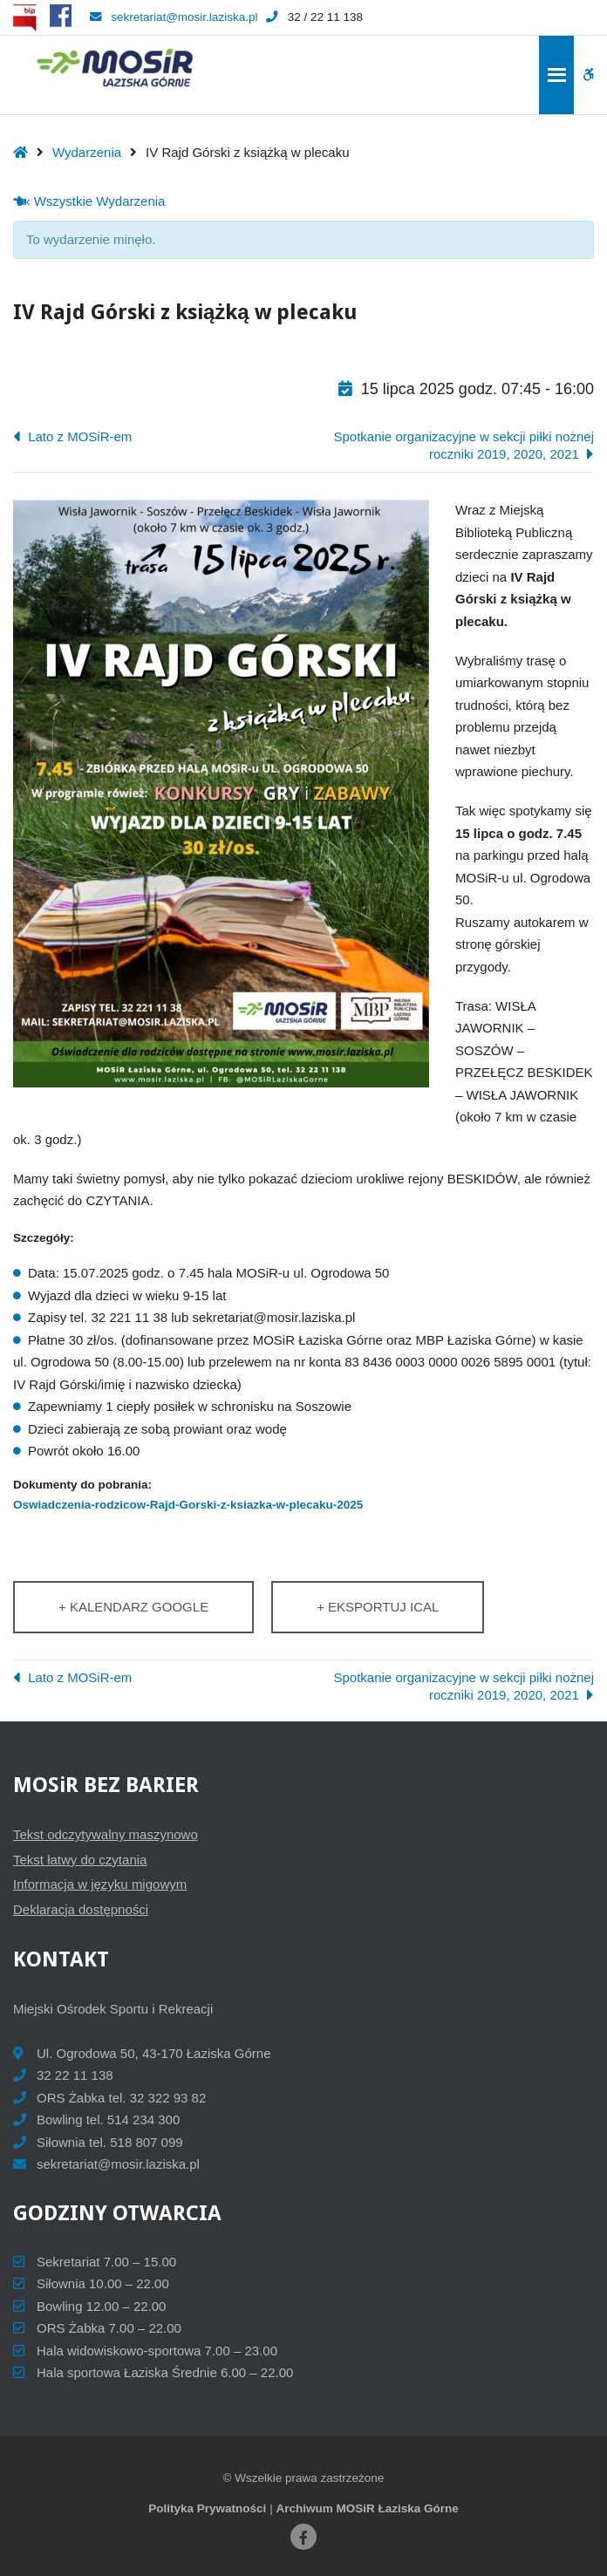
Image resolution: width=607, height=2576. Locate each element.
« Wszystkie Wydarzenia (92, 201)
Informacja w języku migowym (100, 1884)
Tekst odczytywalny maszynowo (105, 1834)
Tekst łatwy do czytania (80, 1859)
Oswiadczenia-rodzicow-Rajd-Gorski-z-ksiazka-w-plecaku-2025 (188, 1504)
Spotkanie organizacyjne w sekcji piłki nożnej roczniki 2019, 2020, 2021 (464, 445)
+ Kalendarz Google (133, 1606)
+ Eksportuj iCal (378, 1606)
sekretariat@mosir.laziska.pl (174, 17)
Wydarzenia (86, 152)
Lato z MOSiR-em (78, 436)
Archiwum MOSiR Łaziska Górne (367, 2508)
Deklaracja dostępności (80, 1909)
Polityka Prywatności (207, 2508)
